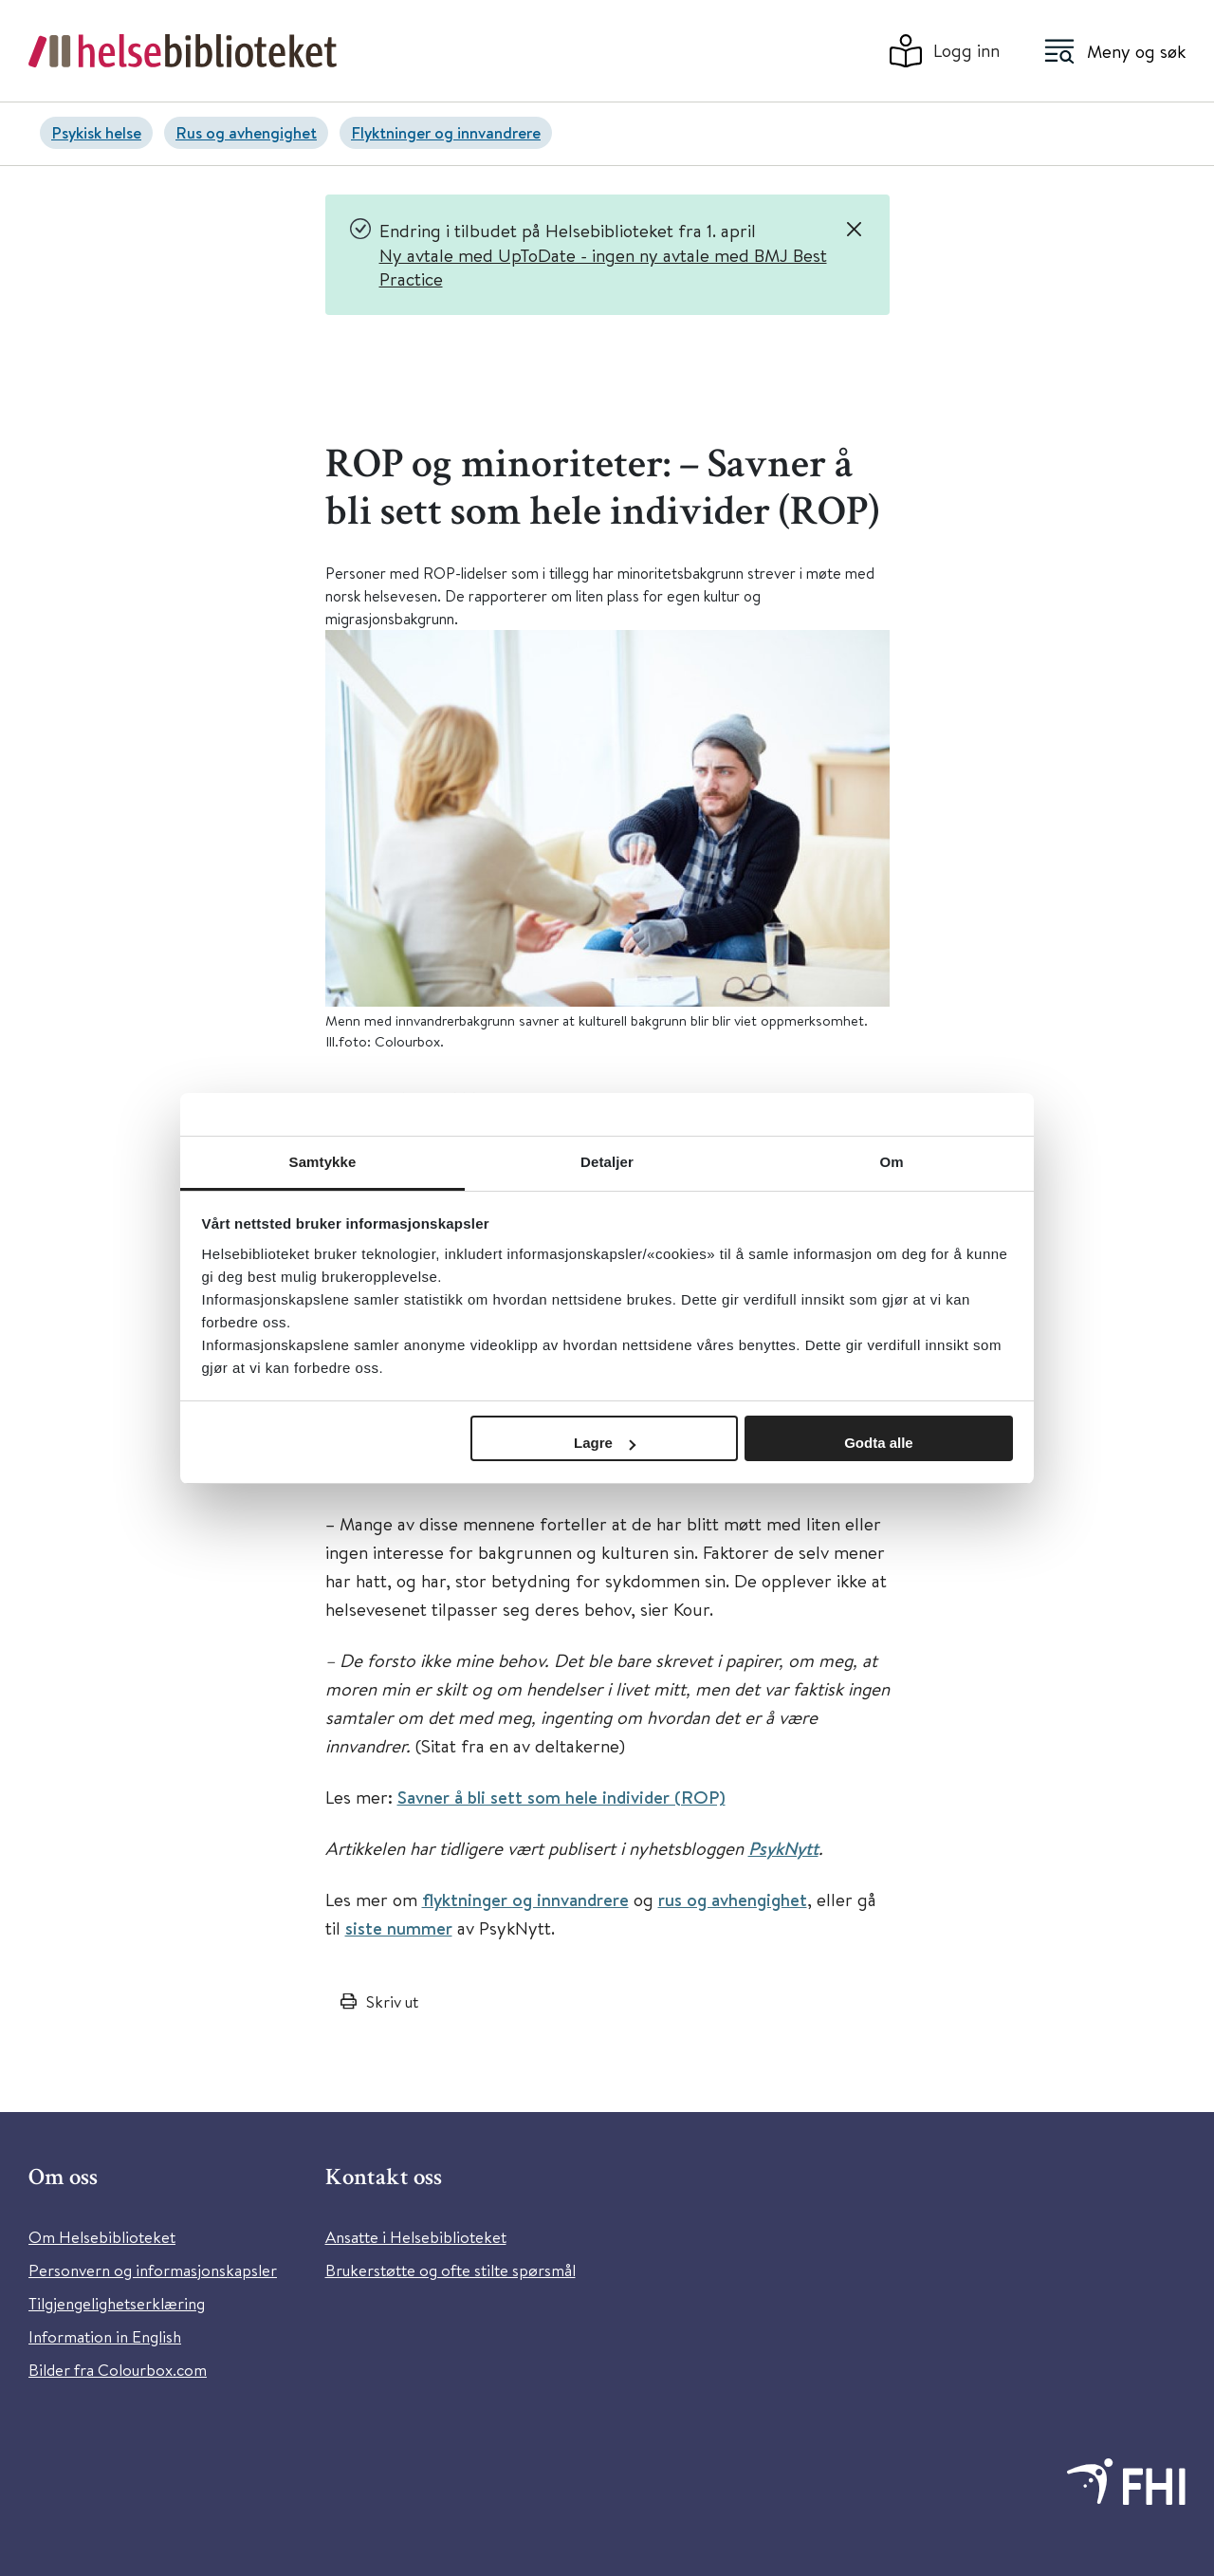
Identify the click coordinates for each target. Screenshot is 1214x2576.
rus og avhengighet (732, 1899)
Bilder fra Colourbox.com (117, 2370)
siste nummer (398, 1928)
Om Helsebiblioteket (101, 2237)
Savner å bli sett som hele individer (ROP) (561, 1797)
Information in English (104, 2336)
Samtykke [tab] (323, 1162)
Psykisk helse (96, 132)
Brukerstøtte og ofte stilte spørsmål (450, 2270)
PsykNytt (783, 1848)
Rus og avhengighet (246, 132)
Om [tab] (891, 1162)
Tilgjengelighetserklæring (116, 2303)
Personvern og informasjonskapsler (152, 2270)
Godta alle (878, 1443)
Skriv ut (392, 2001)
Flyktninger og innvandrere (446, 132)
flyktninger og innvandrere (525, 1899)
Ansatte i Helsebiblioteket (415, 2237)
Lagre (604, 1443)
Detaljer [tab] (607, 1162)
